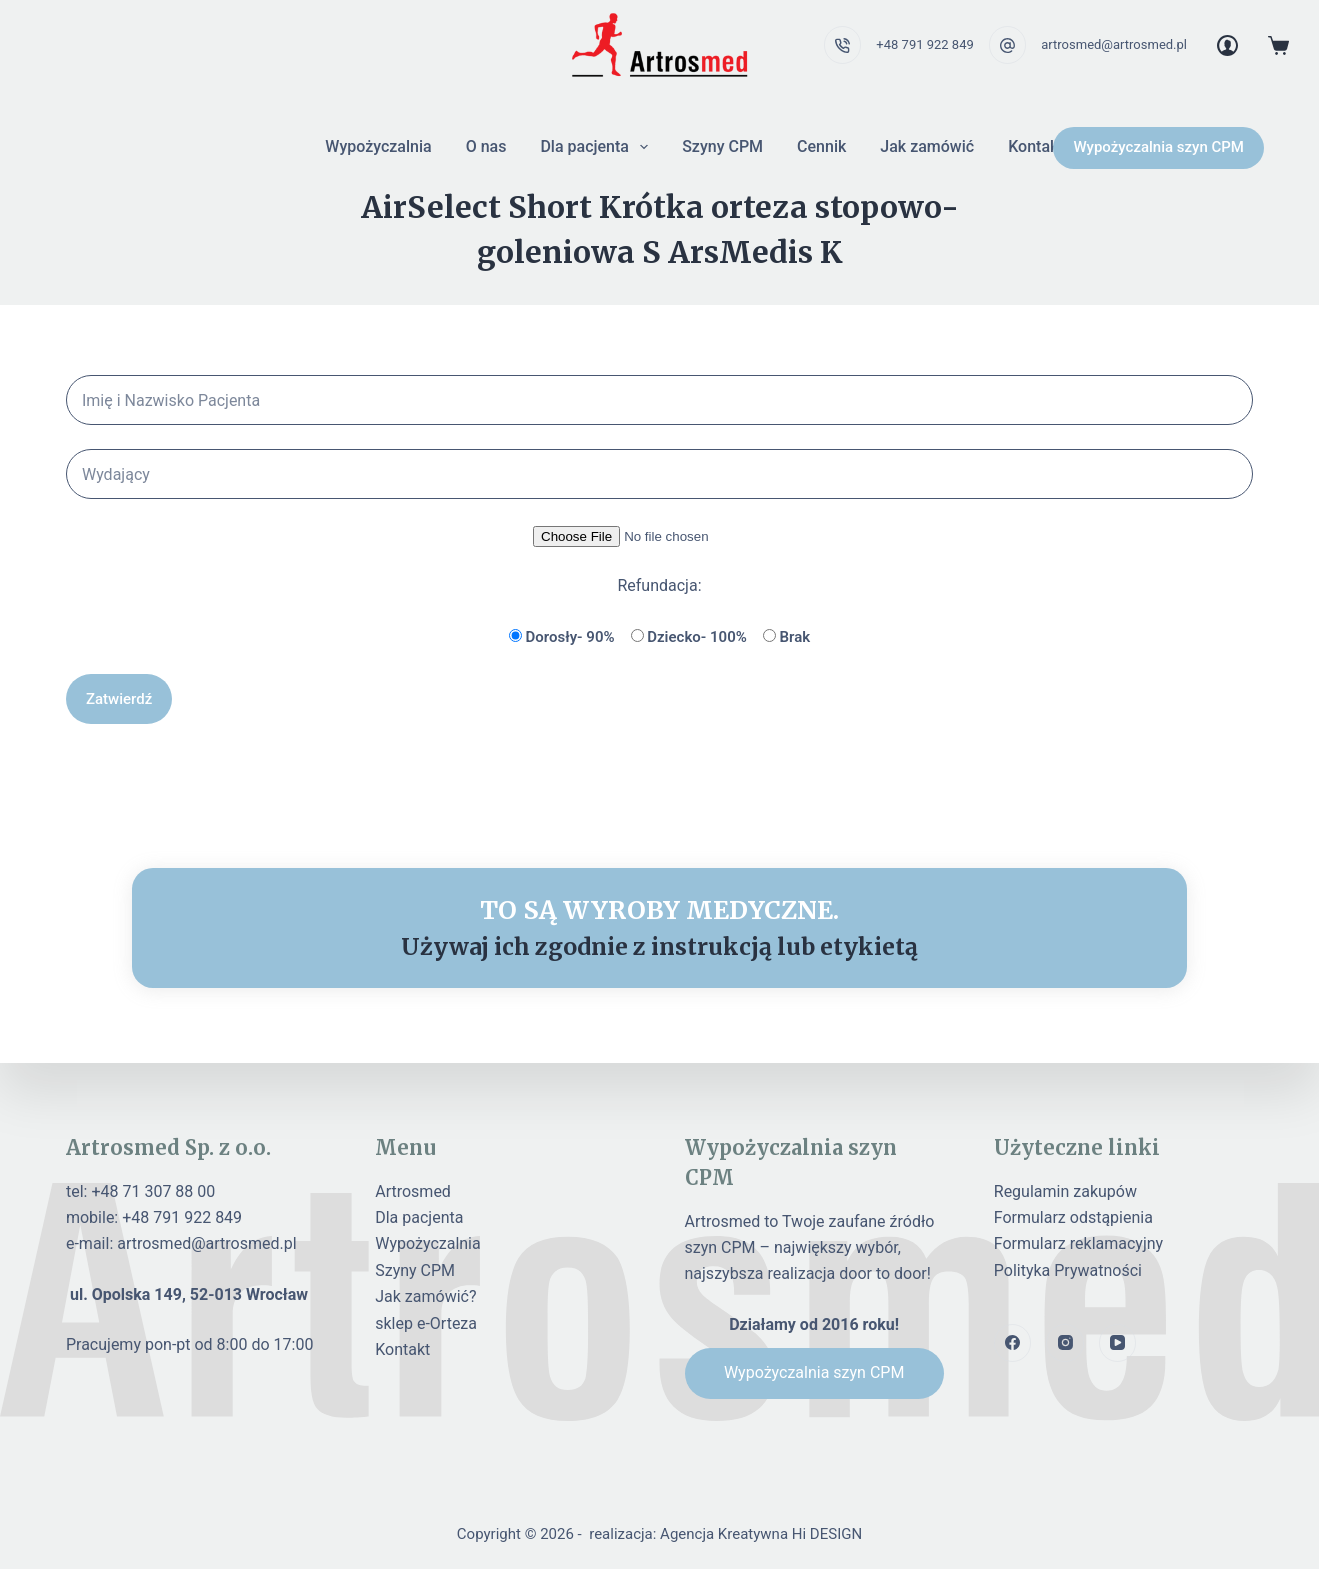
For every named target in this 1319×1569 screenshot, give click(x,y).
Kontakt (1036, 146)
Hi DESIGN (827, 1534)
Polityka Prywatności (1068, 1270)
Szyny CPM (722, 146)
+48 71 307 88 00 (153, 1191)
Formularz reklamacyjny (1078, 1243)
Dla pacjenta (598, 147)
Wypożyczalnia (378, 146)
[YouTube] (1118, 1343)
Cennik (821, 146)
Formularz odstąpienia (1073, 1217)
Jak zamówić (927, 146)
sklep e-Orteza (426, 1323)
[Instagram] (1065, 1343)
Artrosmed (413, 1191)
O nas (486, 146)
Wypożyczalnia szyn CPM (1158, 147)
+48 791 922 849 (924, 44)
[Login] (1227, 45)
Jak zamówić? (425, 1296)
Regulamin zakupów (1065, 1191)
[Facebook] (1013, 1343)
